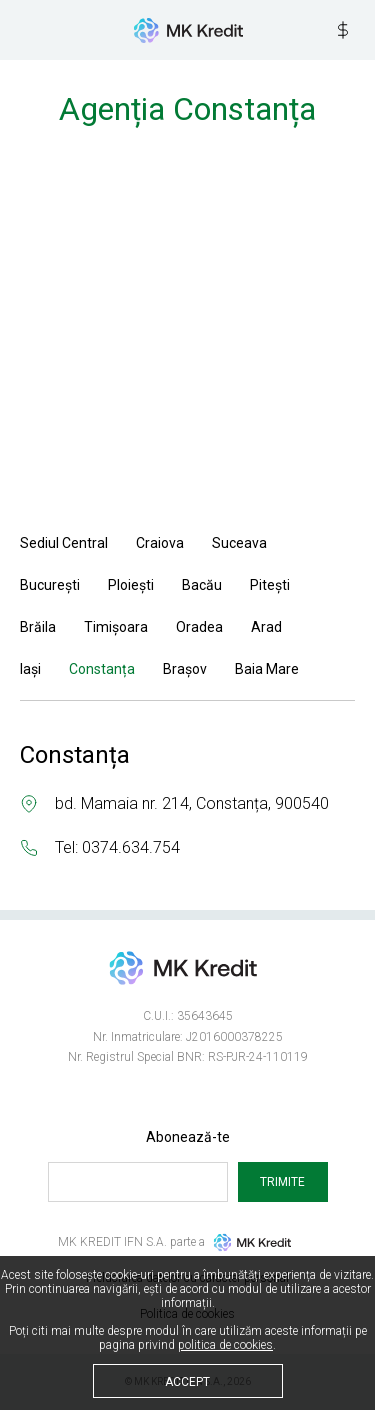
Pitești (270, 585)
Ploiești (131, 585)
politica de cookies (225, 1345)
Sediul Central (64, 543)
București (50, 585)
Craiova (160, 543)
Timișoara (116, 627)
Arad (266, 627)
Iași (30, 669)
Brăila (38, 627)
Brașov (185, 669)
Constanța (102, 669)
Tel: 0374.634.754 (117, 847)
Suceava (239, 543)
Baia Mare (267, 669)
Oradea (199, 627)
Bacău (202, 585)
